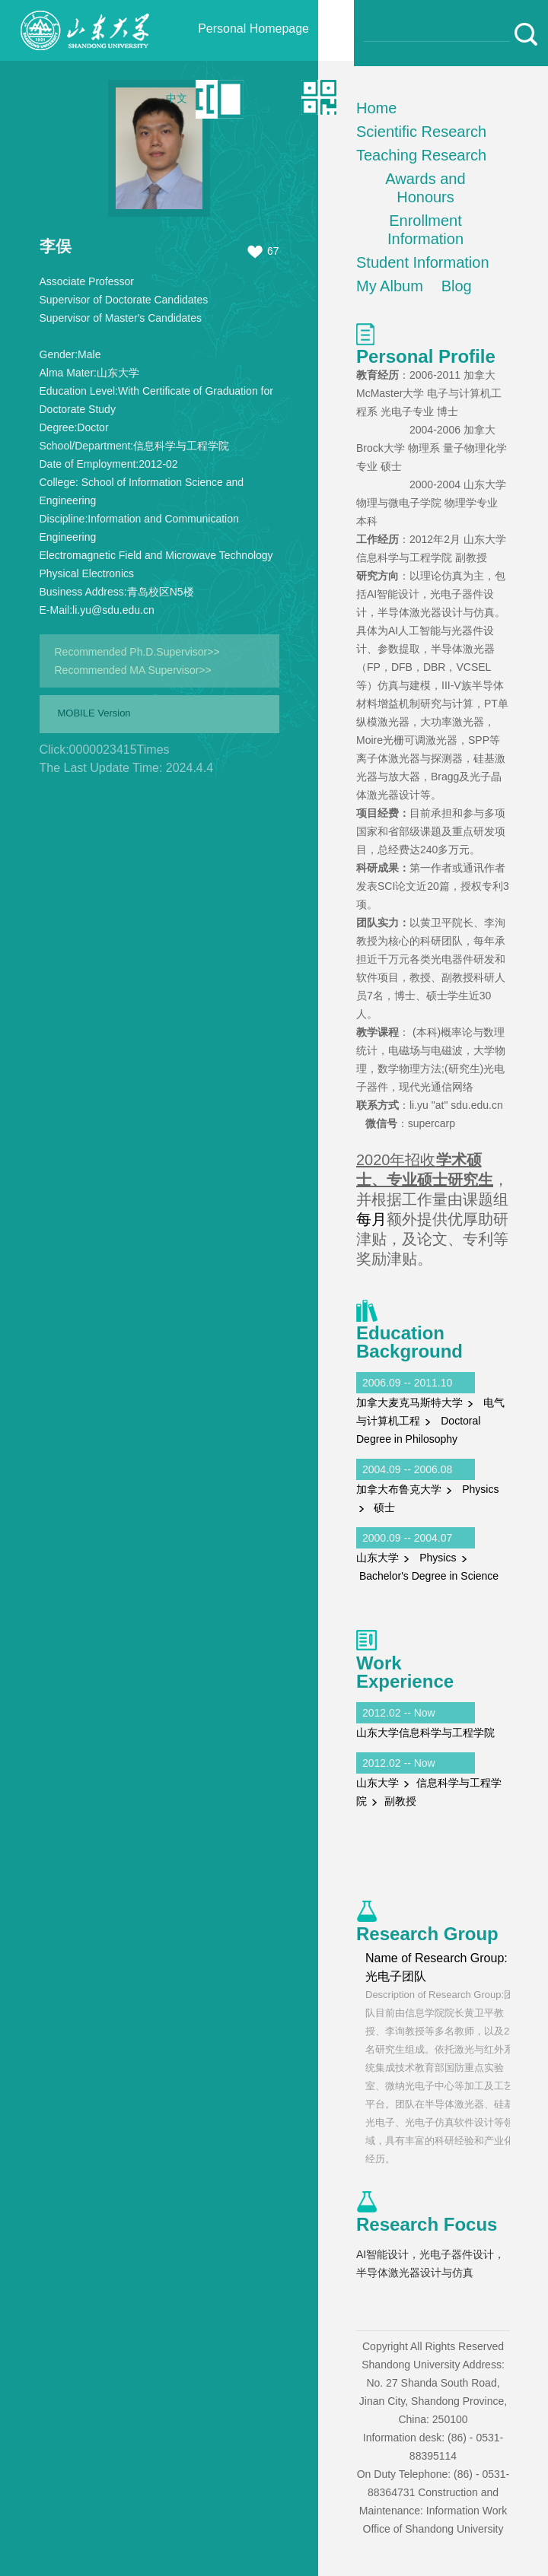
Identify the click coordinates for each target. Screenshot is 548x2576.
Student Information (422, 262)
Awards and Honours (425, 187)
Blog (456, 286)
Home (376, 108)
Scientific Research (421, 131)
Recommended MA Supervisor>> (133, 670)
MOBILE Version (94, 713)
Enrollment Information (425, 229)
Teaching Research (421, 155)
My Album (389, 286)
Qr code (280, 98)
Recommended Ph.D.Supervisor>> (137, 652)
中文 (176, 98)
